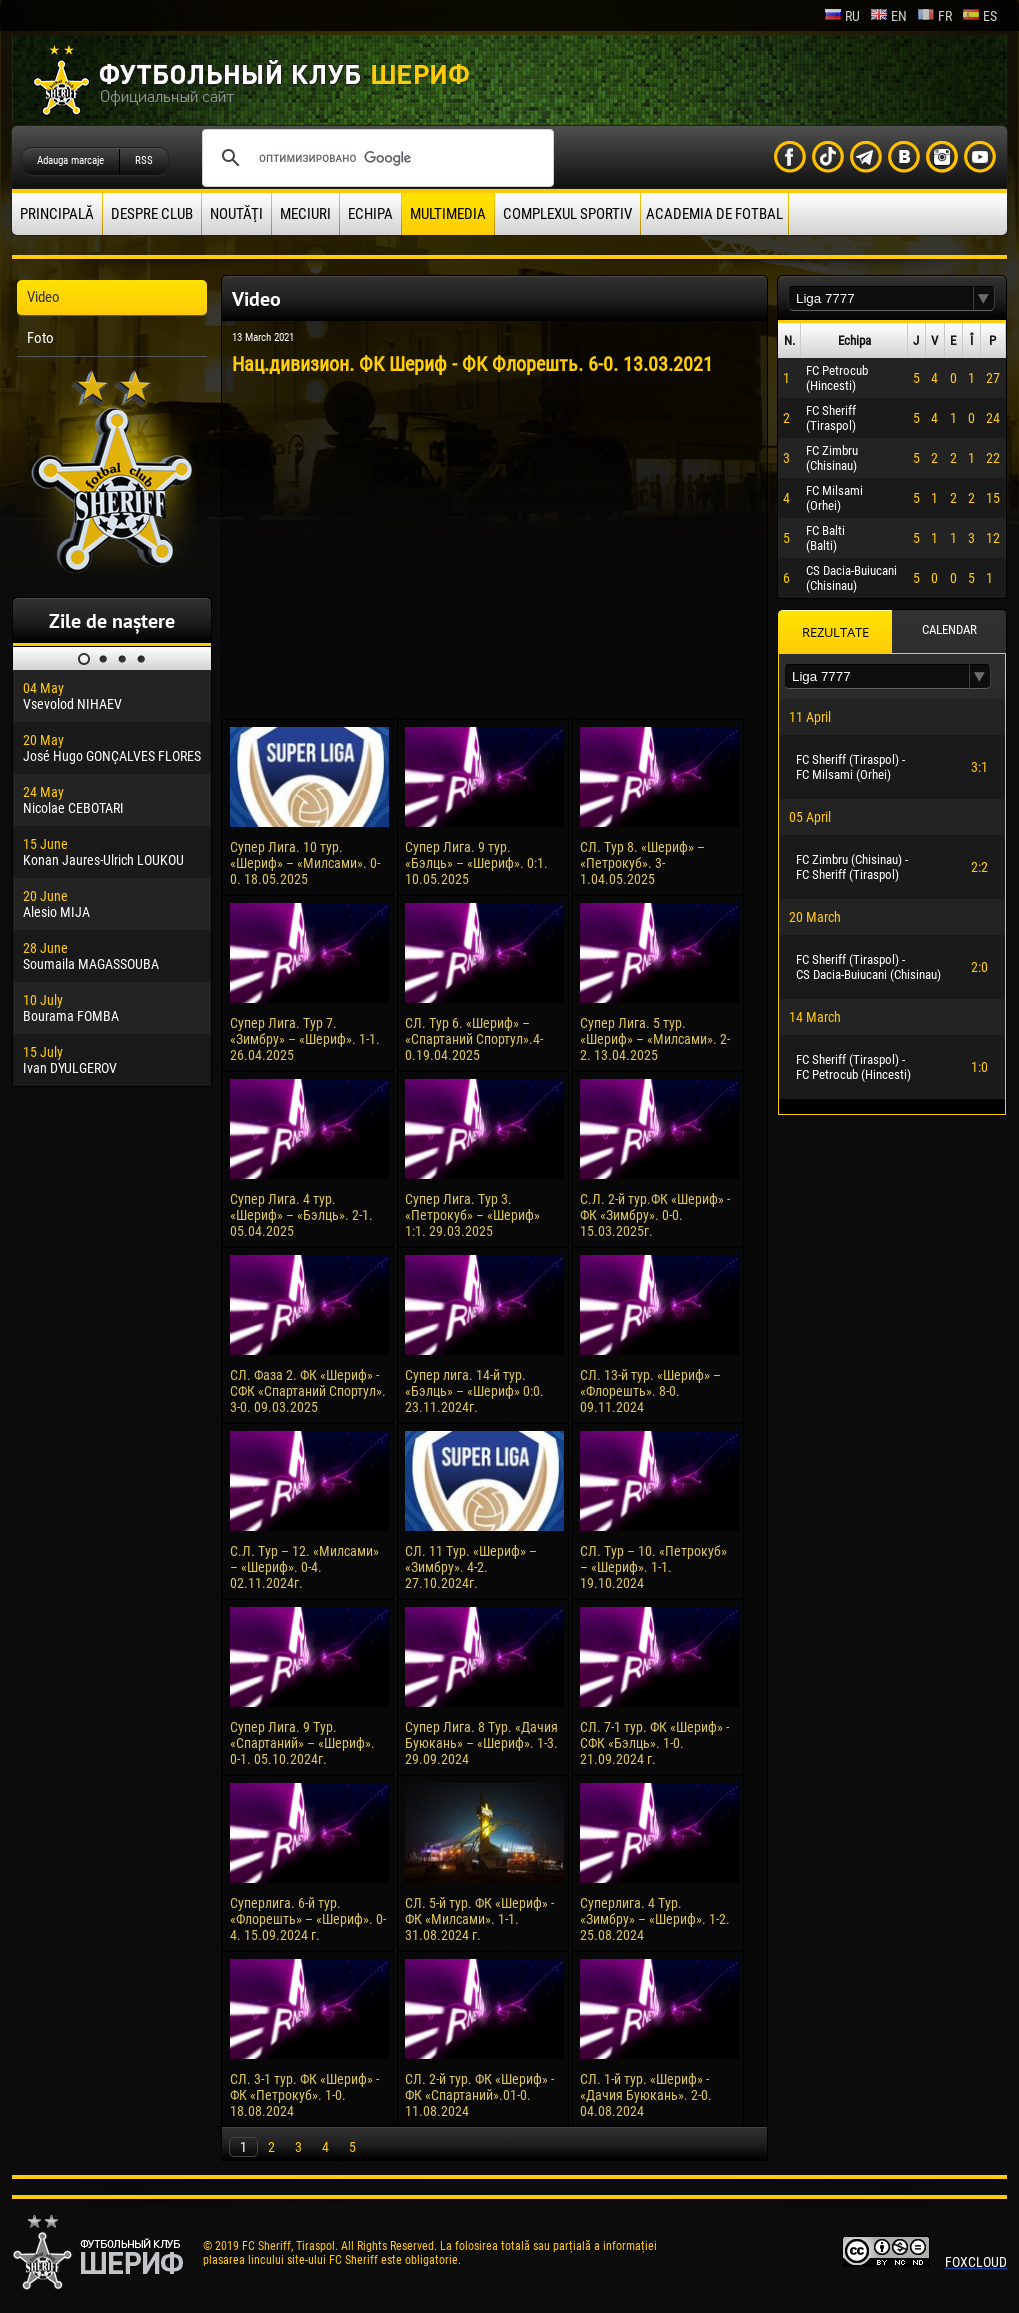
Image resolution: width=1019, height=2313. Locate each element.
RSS (144, 160)
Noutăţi (236, 214)
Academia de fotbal (714, 214)
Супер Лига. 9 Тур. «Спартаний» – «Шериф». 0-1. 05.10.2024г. (302, 1743)
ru (842, 16)
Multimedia (448, 214)
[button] (984, 298)
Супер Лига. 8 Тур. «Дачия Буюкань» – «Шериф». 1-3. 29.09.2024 (481, 1743)
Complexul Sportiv (567, 214)
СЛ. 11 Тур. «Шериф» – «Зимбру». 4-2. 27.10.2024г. (471, 1567)
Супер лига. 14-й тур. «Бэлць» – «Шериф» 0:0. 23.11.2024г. (474, 1391)
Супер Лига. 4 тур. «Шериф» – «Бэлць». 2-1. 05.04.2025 (301, 1215)
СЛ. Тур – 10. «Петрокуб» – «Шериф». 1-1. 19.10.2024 (653, 1567)
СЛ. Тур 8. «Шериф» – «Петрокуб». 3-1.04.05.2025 (642, 863)
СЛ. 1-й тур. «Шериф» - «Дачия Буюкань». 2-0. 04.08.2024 (646, 2095)
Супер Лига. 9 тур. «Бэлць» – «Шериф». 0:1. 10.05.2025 (476, 863)
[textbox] (881, 298)
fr (934, 16)
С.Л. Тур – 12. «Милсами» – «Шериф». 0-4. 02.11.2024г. (304, 1567)
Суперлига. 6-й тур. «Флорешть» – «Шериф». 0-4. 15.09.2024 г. (308, 1919)
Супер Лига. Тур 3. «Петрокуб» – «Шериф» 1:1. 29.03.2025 (472, 1215)
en (888, 16)
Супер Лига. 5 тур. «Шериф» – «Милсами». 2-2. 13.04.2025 (655, 1039)
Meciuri (305, 214)
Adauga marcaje (70, 160)
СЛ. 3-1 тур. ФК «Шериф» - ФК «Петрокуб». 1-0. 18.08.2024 (304, 2095)
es (979, 16)
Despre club (152, 214)
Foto (40, 338)
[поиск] (375, 158)
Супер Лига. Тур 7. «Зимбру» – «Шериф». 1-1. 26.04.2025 (305, 1039)
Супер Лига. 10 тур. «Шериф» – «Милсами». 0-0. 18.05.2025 (305, 863)
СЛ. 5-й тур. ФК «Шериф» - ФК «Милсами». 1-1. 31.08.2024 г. (479, 1919)
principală (57, 214)
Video (43, 297)
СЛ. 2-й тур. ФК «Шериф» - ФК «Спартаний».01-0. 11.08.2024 (479, 2095)
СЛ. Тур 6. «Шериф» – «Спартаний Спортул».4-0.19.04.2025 (474, 1039)
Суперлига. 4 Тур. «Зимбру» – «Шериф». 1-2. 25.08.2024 (655, 1919)
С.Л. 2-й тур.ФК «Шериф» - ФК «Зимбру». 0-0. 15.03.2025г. (655, 1215)
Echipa (370, 214)
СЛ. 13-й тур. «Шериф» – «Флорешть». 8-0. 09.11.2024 (650, 1391)
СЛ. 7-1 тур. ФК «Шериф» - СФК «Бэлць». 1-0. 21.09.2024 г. (654, 1743)
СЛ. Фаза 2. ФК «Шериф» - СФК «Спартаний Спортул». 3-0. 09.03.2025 (308, 1391)
